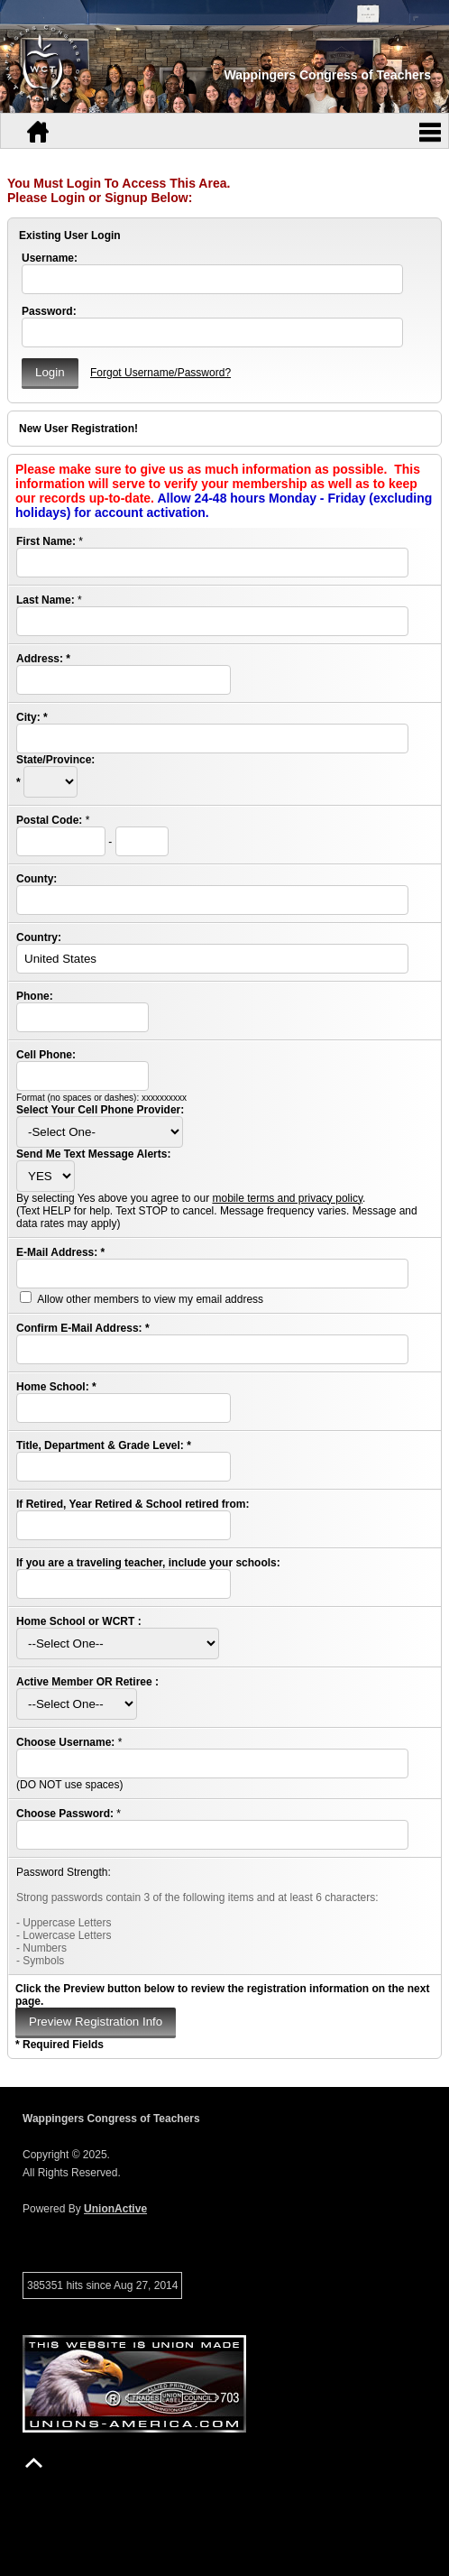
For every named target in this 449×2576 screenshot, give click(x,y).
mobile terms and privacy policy (287, 1198)
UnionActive (115, 2208)
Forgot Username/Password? (160, 372)
